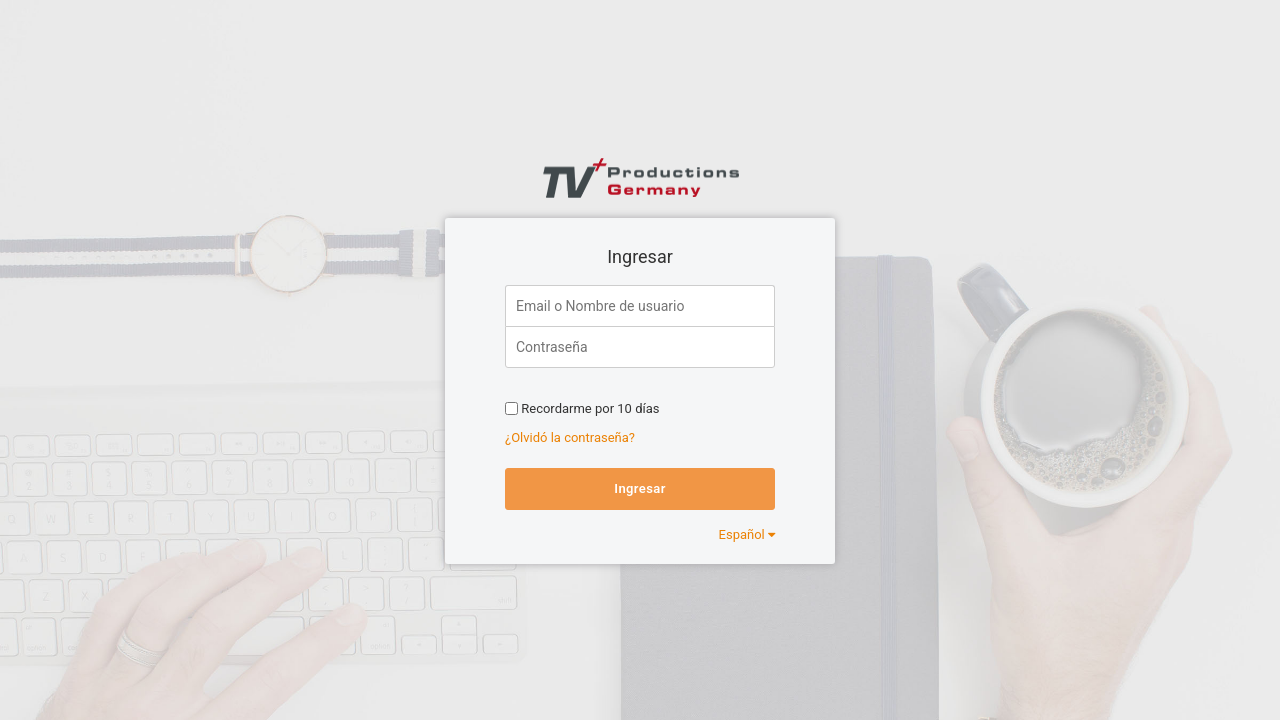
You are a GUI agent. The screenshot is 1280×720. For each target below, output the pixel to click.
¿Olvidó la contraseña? (570, 437)
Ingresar (639, 488)
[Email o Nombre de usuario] (640, 305)
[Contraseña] (640, 347)
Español (747, 534)
